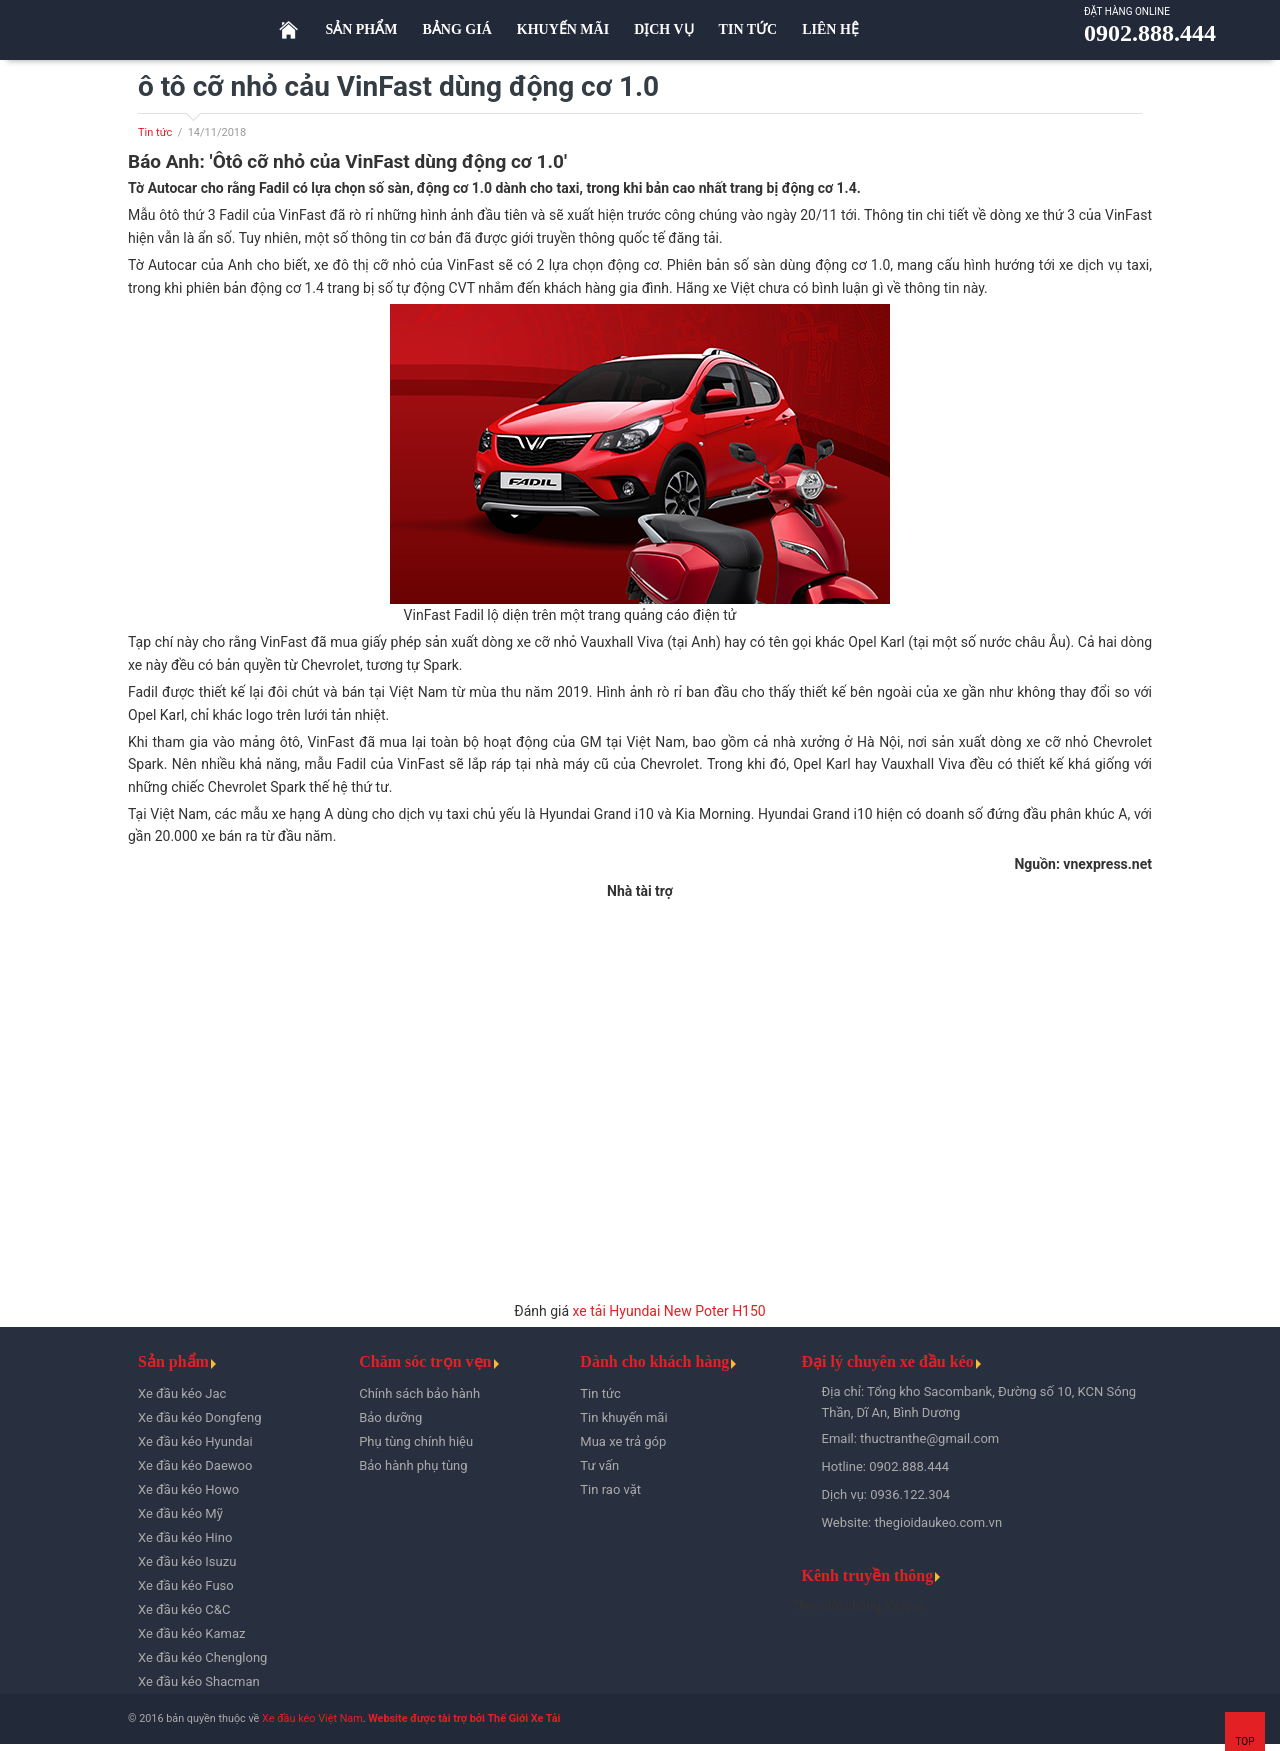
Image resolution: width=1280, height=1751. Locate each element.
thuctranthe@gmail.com (929, 1438)
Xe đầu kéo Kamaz (191, 1633)
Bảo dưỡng (390, 1417)
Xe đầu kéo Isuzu (187, 1561)
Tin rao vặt (610, 1489)
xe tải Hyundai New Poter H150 (669, 1311)
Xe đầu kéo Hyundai (195, 1441)
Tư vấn (599, 1465)
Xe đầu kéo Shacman (199, 1681)
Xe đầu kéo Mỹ (180, 1513)
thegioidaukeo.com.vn (938, 1522)
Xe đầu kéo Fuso (186, 1585)
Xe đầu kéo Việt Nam (312, 1718)
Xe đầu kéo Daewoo (195, 1465)
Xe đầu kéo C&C (184, 1609)
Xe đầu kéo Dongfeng (200, 1417)
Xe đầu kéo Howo (188, 1489)
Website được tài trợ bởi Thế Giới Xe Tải (464, 1718)
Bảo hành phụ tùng (413, 1465)
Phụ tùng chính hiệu (416, 1441)
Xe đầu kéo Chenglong (202, 1657)
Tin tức (155, 132)
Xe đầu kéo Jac (182, 1393)
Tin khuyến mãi (623, 1417)
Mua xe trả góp (623, 1441)
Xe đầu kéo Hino (185, 1537)
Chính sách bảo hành (419, 1393)
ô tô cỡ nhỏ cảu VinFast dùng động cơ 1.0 (398, 86)
